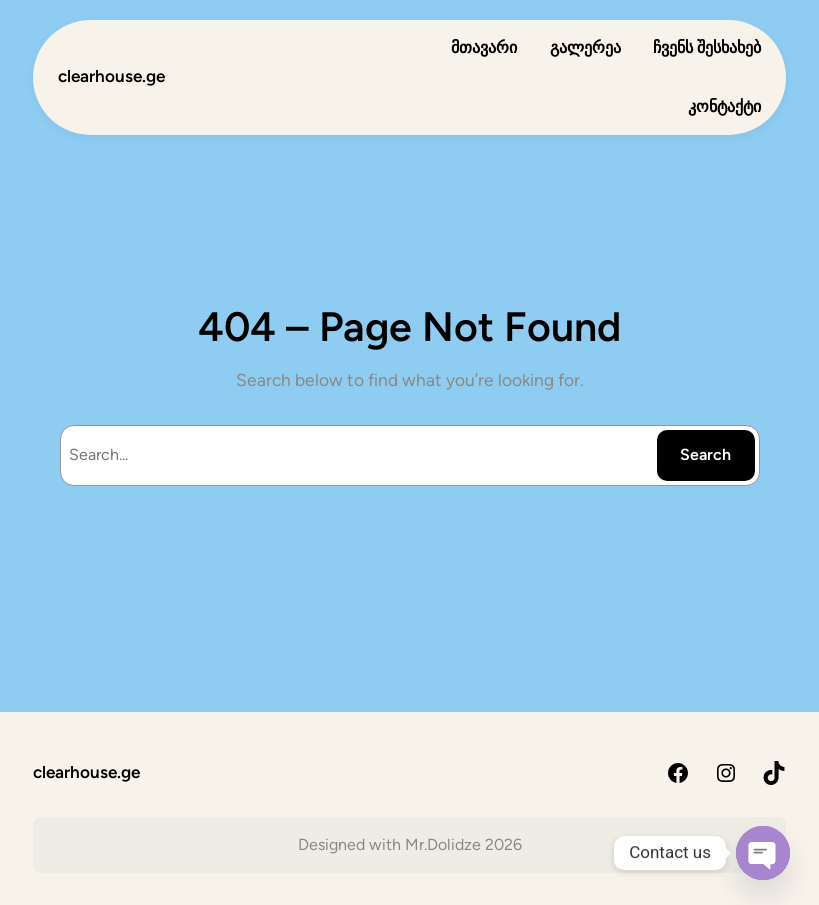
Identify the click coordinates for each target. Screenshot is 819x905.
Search (705, 454)
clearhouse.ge (111, 76)
